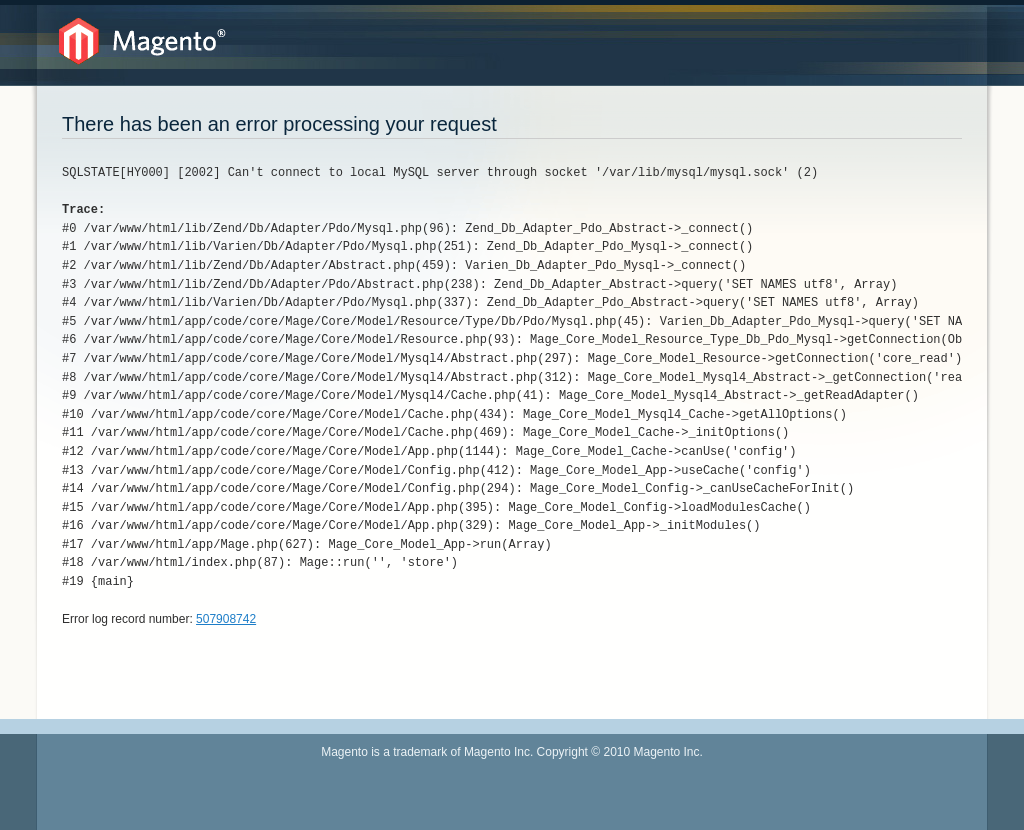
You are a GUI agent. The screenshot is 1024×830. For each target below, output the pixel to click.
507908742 (226, 619)
